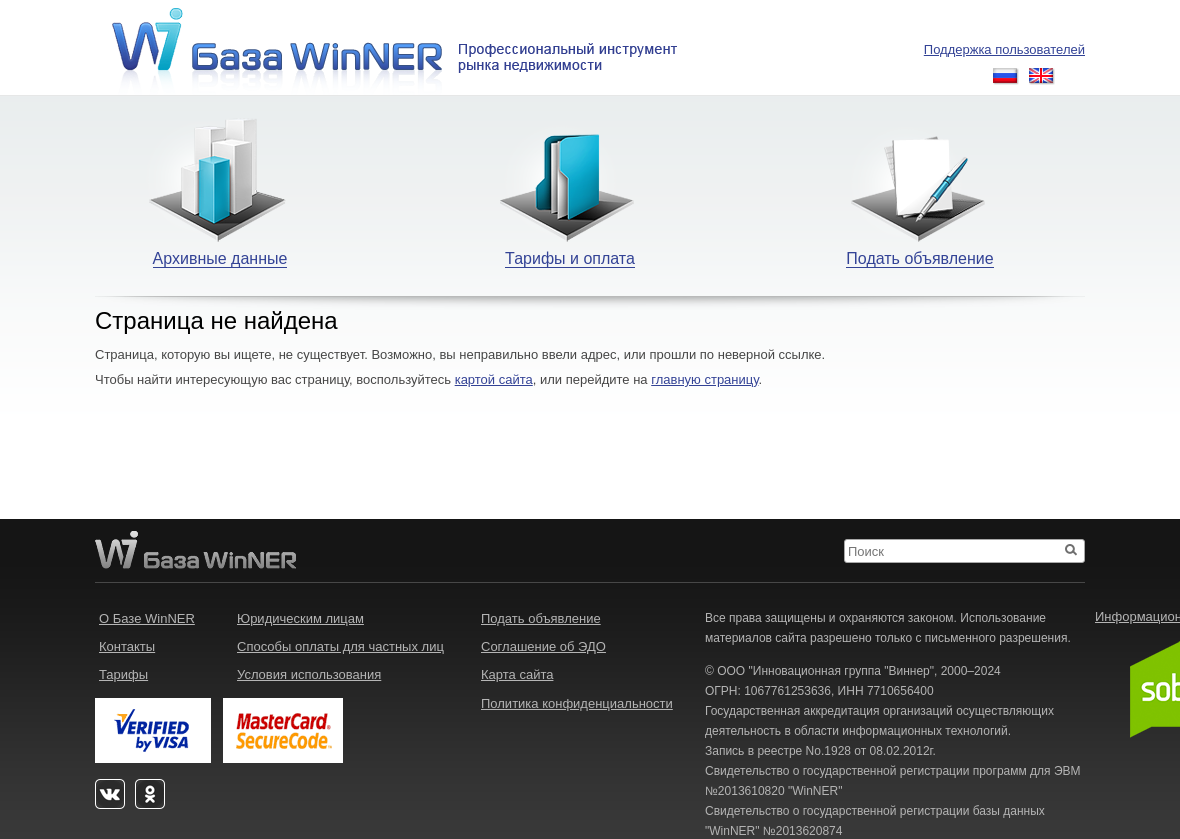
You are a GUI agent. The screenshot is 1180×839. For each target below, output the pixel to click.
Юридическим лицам (300, 618)
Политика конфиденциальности (577, 703)
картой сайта (494, 379)
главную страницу (704, 379)
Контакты (127, 646)
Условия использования (309, 674)
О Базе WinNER (147, 618)
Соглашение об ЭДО (543, 646)
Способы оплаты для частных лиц (340, 646)
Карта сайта (517, 674)
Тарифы (123, 674)
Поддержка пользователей (1004, 49)
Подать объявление (541, 618)
